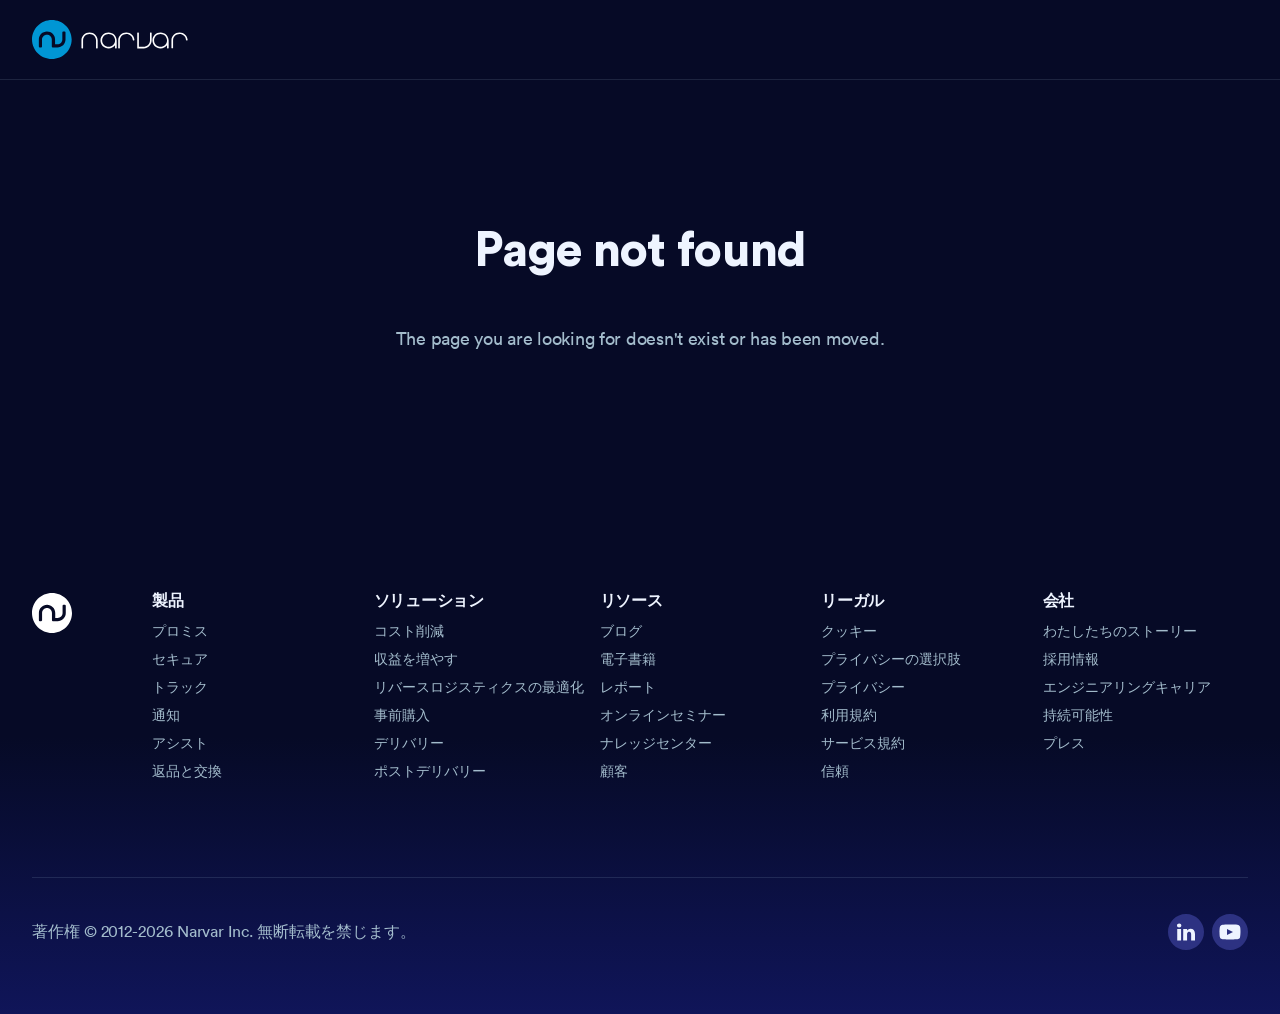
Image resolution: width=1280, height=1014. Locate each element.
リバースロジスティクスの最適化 (479, 687)
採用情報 (1071, 659)
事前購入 (402, 715)
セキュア (180, 659)
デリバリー (409, 743)
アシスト (180, 743)
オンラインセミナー (663, 715)
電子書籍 (628, 659)
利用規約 (849, 715)
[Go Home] (52, 687)
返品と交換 (187, 771)
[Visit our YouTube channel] (1230, 932)
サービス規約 (863, 743)
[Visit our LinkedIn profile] (1186, 932)
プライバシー (863, 687)
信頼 (835, 771)
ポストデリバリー (430, 771)
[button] (255, 607)
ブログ (621, 631)
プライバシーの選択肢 (891, 659)
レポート (628, 687)
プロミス (180, 631)
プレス (1064, 743)
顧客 (614, 771)
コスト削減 (409, 631)
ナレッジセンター (656, 743)
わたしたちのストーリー (1120, 631)
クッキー (849, 631)
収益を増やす (416, 659)
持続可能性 (1078, 715)
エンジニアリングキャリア (1127, 687)
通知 (166, 715)
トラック (180, 687)
